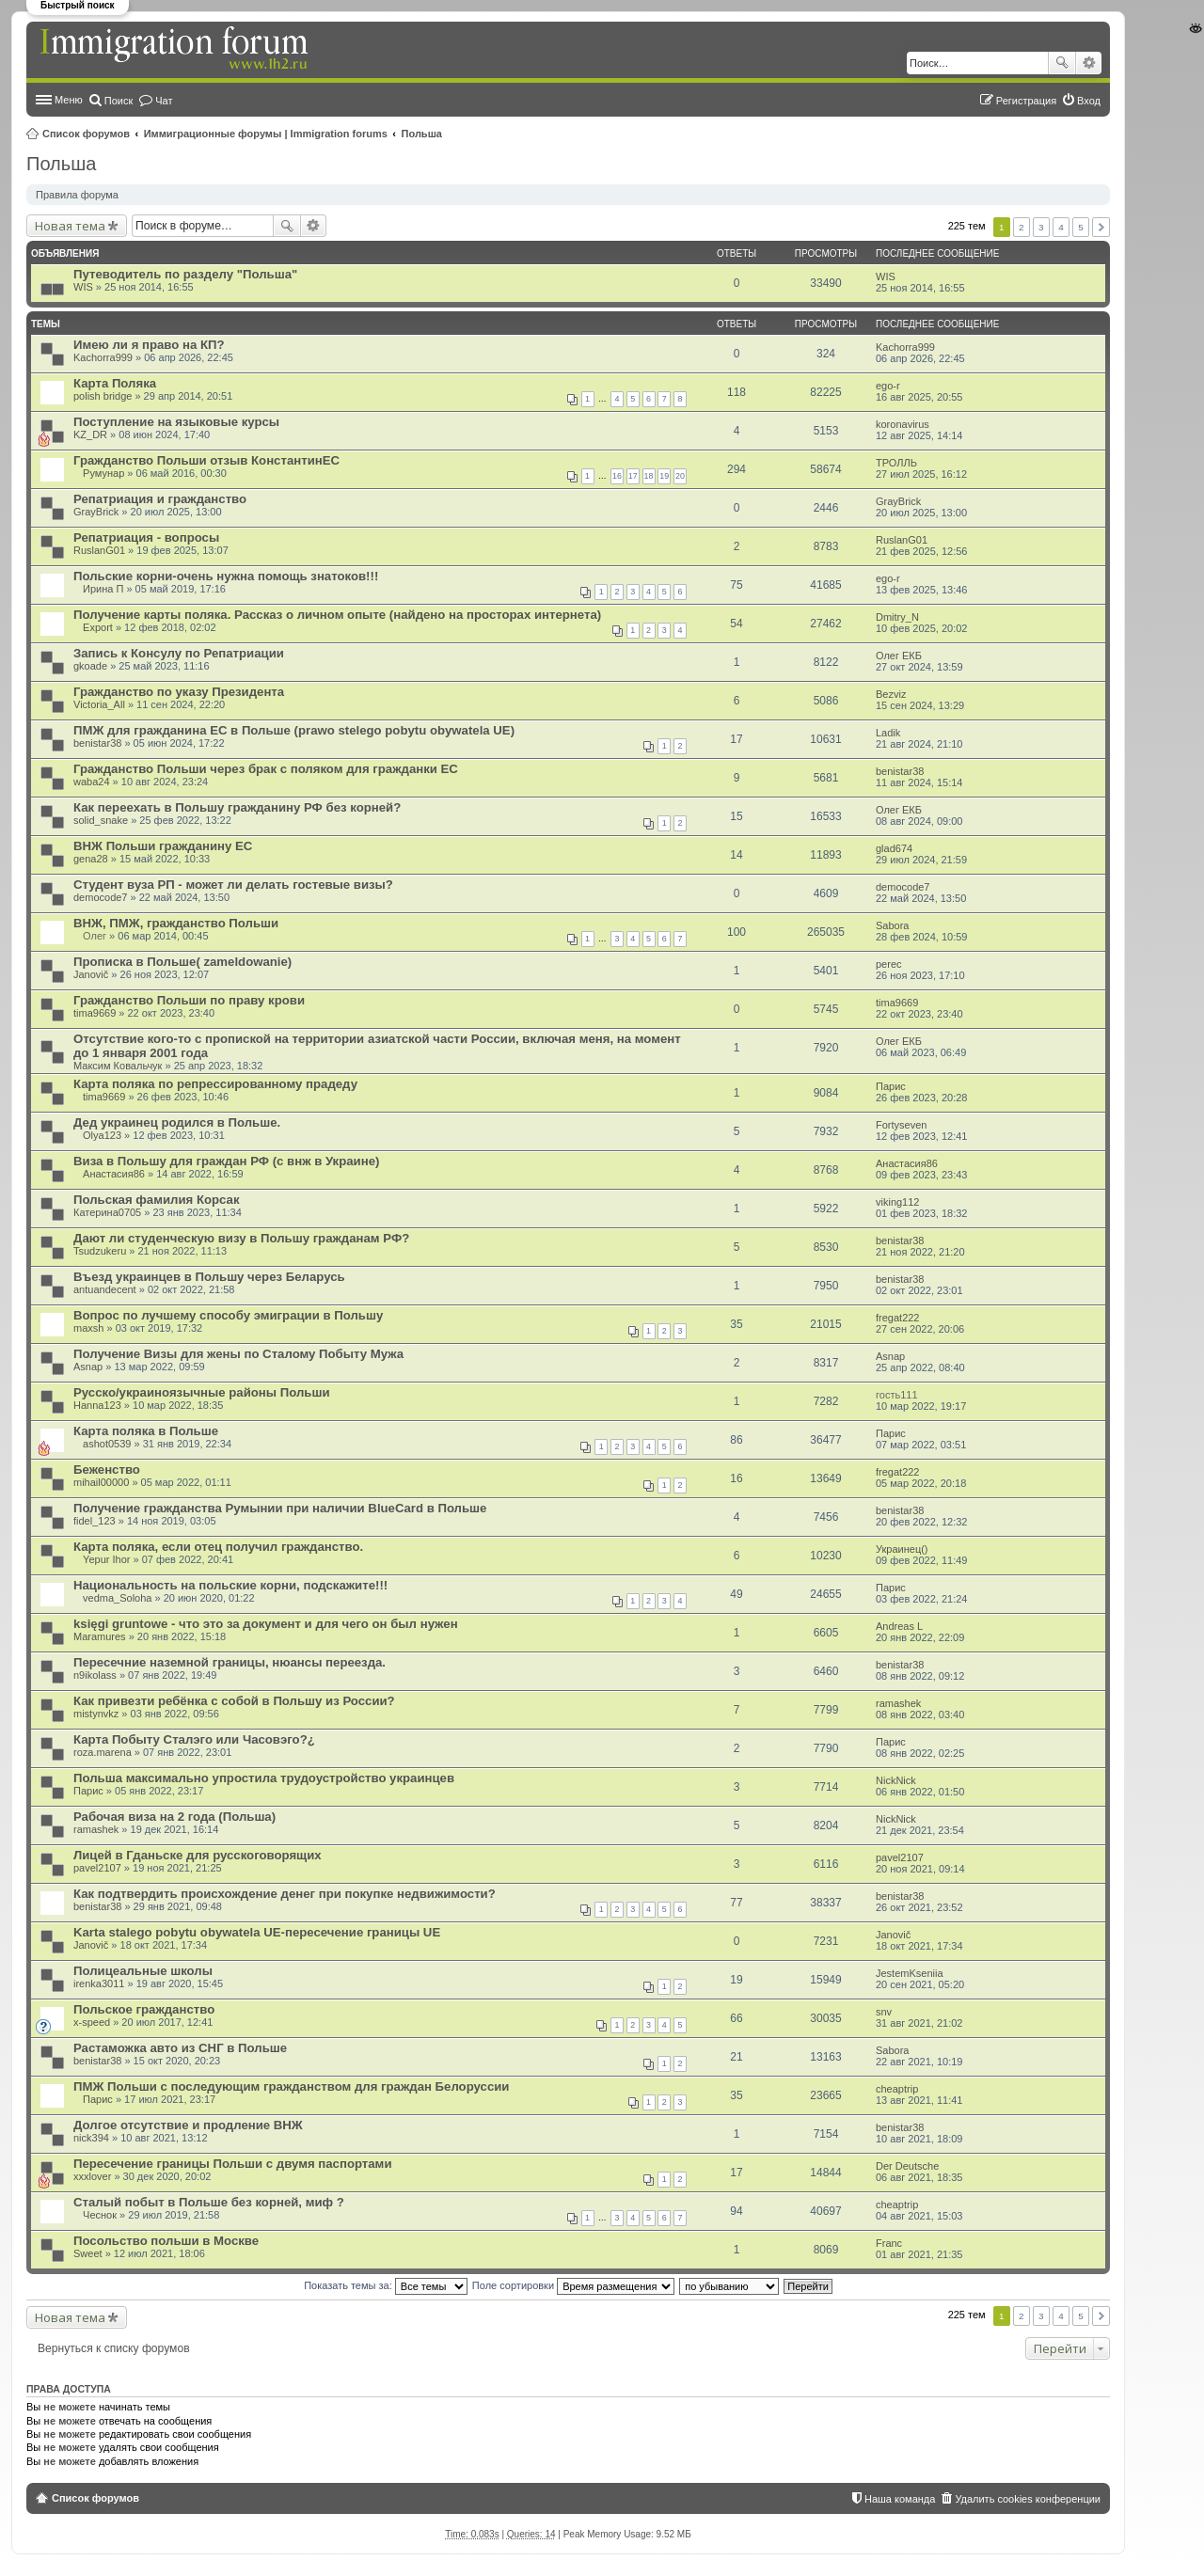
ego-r (888, 385)
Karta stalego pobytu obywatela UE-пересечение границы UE (256, 1932)
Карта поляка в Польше (145, 1431)
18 (649, 476)
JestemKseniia (909, 1973)
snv (884, 2011)
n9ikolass (95, 1675)
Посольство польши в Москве (166, 2241)
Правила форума (77, 194)
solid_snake (100, 820)
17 (633, 476)
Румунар (103, 473)
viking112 (897, 1202)
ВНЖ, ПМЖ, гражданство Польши (175, 923)
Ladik (888, 732)
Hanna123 (97, 1405)
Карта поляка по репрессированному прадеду (215, 1084)
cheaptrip (897, 2088)
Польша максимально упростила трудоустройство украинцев (263, 1778)
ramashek (898, 1703)
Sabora (892, 925)
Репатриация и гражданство (159, 499)
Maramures (99, 1636)
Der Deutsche (907, 2166)
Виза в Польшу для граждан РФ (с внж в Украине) (226, 1161)
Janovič (90, 974)
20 (680, 476)
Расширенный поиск (1088, 63)
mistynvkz (96, 1713)
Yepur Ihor (106, 1559)
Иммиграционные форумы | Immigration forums (266, 133)
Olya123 (102, 1135)
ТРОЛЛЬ (896, 462)
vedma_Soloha (117, 1598)
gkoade (90, 666)
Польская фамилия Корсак (156, 1200)
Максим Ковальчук (117, 1065)
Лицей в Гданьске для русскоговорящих (197, 1855)
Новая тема (70, 225)
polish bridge (102, 396)
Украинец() (902, 1549)
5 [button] (1081, 227)
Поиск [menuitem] (118, 100)
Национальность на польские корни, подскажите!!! (230, 1585)
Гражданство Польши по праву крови (189, 1000)
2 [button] (1021, 227)
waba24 (91, 781)
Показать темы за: (385, 2285)
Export (98, 627)
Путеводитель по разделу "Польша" (185, 274)
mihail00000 (101, 1482)
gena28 (90, 858)
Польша (422, 133)
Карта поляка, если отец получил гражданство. (218, 1547)
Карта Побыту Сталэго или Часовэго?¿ (194, 1739)
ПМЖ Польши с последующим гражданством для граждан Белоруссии (291, 2086)
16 (617, 476)
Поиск (1062, 63)
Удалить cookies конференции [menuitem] (1028, 2499)
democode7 (100, 897)
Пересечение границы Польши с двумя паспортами (232, 2164)
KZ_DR (90, 434)
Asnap (88, 1366)
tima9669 (94, 1013)
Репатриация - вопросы (146, 537)
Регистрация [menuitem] (1026, 100)
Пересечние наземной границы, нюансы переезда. (229, 1662)
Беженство (106, 1469)
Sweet (88, 2253)
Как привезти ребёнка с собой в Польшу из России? (234, 1701)
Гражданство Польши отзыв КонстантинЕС (206, 460)
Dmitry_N (897, 617)
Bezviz (891, 694)
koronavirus (902, 424)
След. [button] (1101, 227)
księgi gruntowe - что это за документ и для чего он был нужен (265, 1624)
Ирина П (103, 588)
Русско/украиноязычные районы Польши (201, 1392)
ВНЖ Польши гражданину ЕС (162, 846)
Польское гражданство (143, 2009)
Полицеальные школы (143, 1971)
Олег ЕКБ (899, 655)
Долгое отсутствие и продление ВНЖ (188, 2125)
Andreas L (899, 1626)
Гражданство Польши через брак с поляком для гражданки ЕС (265, 769)
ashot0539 (107, 1443)
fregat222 (897, 1317)
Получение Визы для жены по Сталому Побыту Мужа (238, 1354)
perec (889, 964)
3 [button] (1041, 227)
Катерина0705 (107, 1212)
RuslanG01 (99, 550)
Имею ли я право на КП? (149, 345)
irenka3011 (98, 1983)
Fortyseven (901, 1124)
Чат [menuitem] (163, 100)
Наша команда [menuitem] (899, 2499)
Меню (69, 99)
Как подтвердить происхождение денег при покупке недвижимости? (284, 1894)
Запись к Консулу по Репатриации (178, 653)
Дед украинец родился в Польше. (176, 1122)
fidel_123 (94, 1520)
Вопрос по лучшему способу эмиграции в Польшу (228, 1315)
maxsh (88, 1328)
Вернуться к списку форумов (114, 2348)
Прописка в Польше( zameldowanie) (182, 962)
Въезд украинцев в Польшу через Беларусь (209, 1277)
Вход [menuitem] (1089, 100)
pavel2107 (97, 1867)
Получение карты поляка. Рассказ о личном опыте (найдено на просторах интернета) (337, 615)
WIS (83, 286)
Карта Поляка (114, 383)
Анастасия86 (114, 1173)
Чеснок (100, 2214)
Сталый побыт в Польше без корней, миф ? (208, 2202)
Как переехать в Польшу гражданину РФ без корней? (237, 807)
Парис (891, 1086)
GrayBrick (96, 511)
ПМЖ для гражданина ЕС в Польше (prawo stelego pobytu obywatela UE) (294, 730)
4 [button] (1061, 227)
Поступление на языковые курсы (176, 422)
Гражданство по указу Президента (178, 692)
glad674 (894, 848)
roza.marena (102, 1752)
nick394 (91, 2137)
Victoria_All (99, 704)
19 (664, 476)
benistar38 (97, 743)
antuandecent (104, 1289)
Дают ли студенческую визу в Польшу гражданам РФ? (241, 1238)
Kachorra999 (103, 357)
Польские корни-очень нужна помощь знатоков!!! (225, 576)
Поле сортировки (573, 2285)
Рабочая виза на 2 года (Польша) (174, 1817)
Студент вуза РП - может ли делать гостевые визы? (233, 884)
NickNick (896, 1780)
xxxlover (92, 2176)
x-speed (91, 2022)
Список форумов (86, 133)
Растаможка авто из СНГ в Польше (180, 2048)
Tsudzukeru (99, 1250)
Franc (889, 2243)
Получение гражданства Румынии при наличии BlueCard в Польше (279, 1508)
